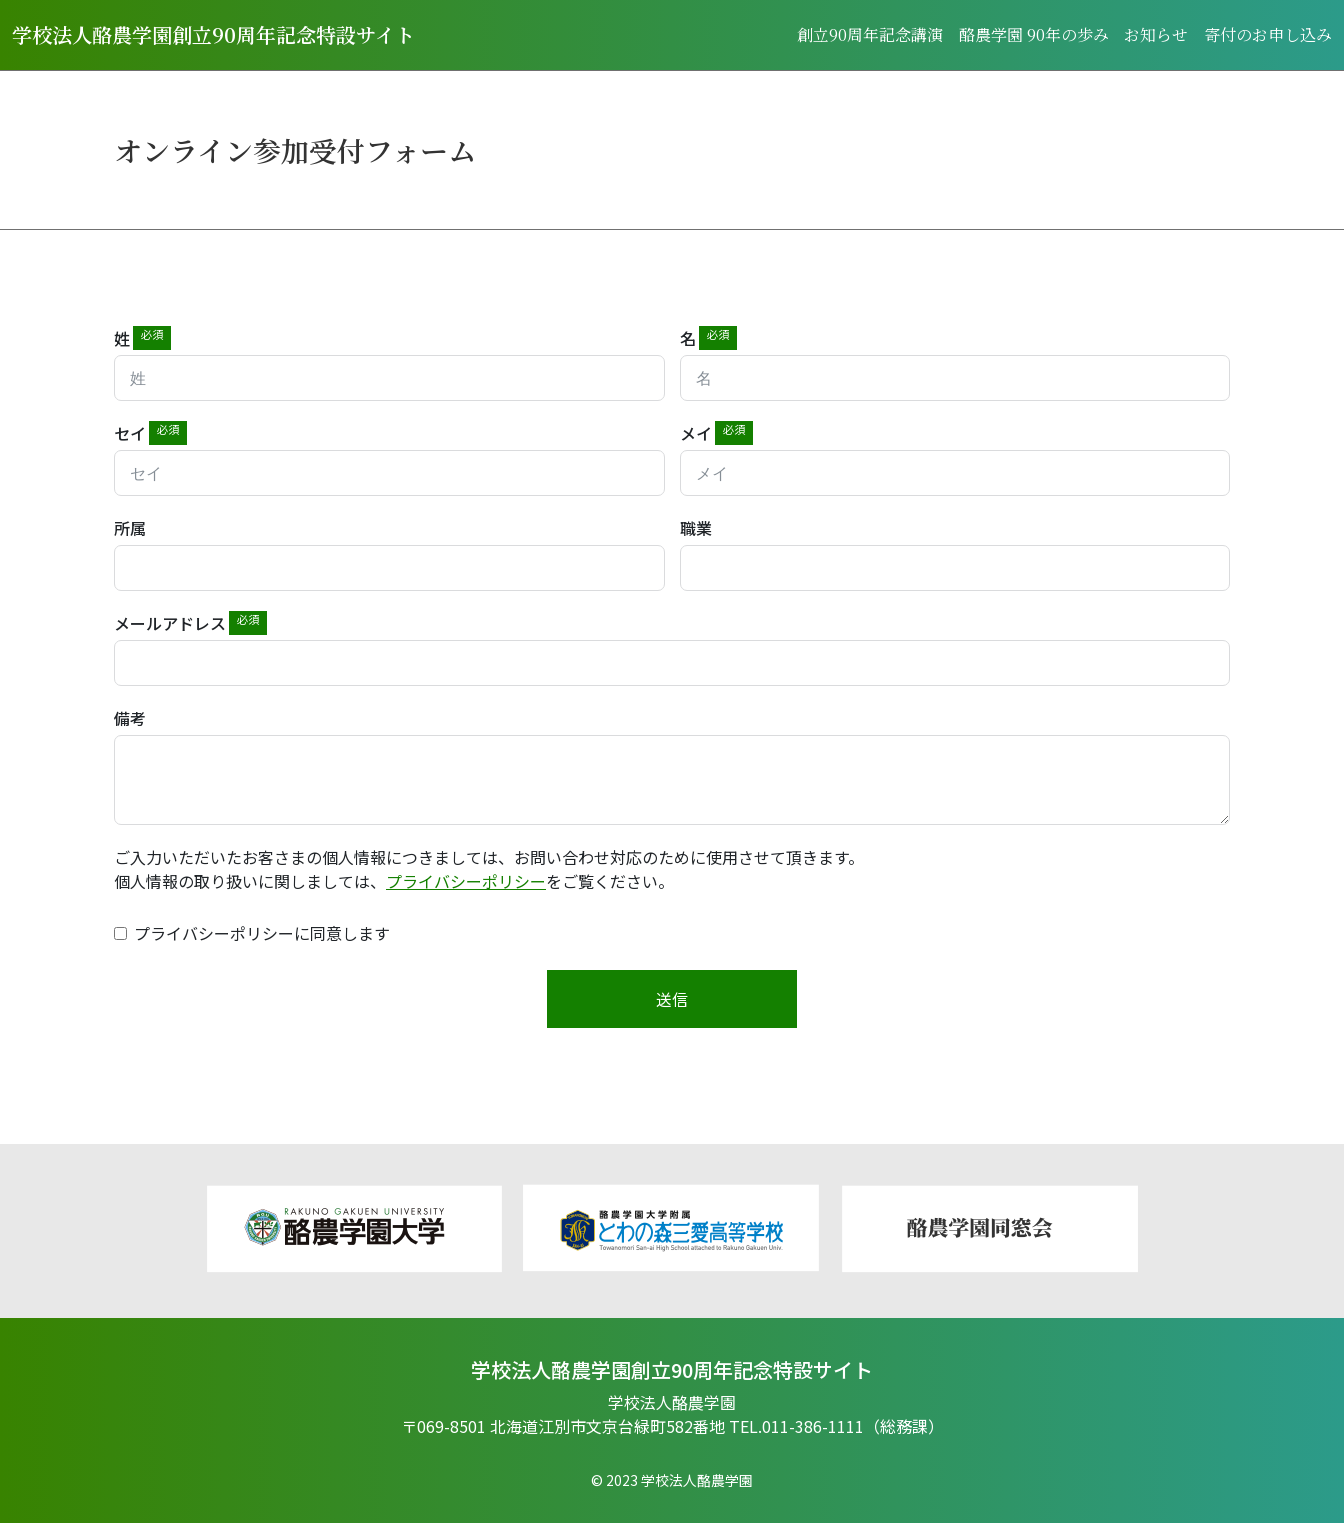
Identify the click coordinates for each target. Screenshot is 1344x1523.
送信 (672, 999)
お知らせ (1156, 34)
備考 (130, 718)
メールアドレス (170, 623)
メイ (696, 433)
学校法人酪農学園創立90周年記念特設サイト (213, 34)
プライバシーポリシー (466, 881)
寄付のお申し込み (1268, 34)
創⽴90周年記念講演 (869, 34)
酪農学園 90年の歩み (1033, 34)
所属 (130, 528)
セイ (130, 433)
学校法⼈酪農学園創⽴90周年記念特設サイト (672, 1370)
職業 (696, 528)
